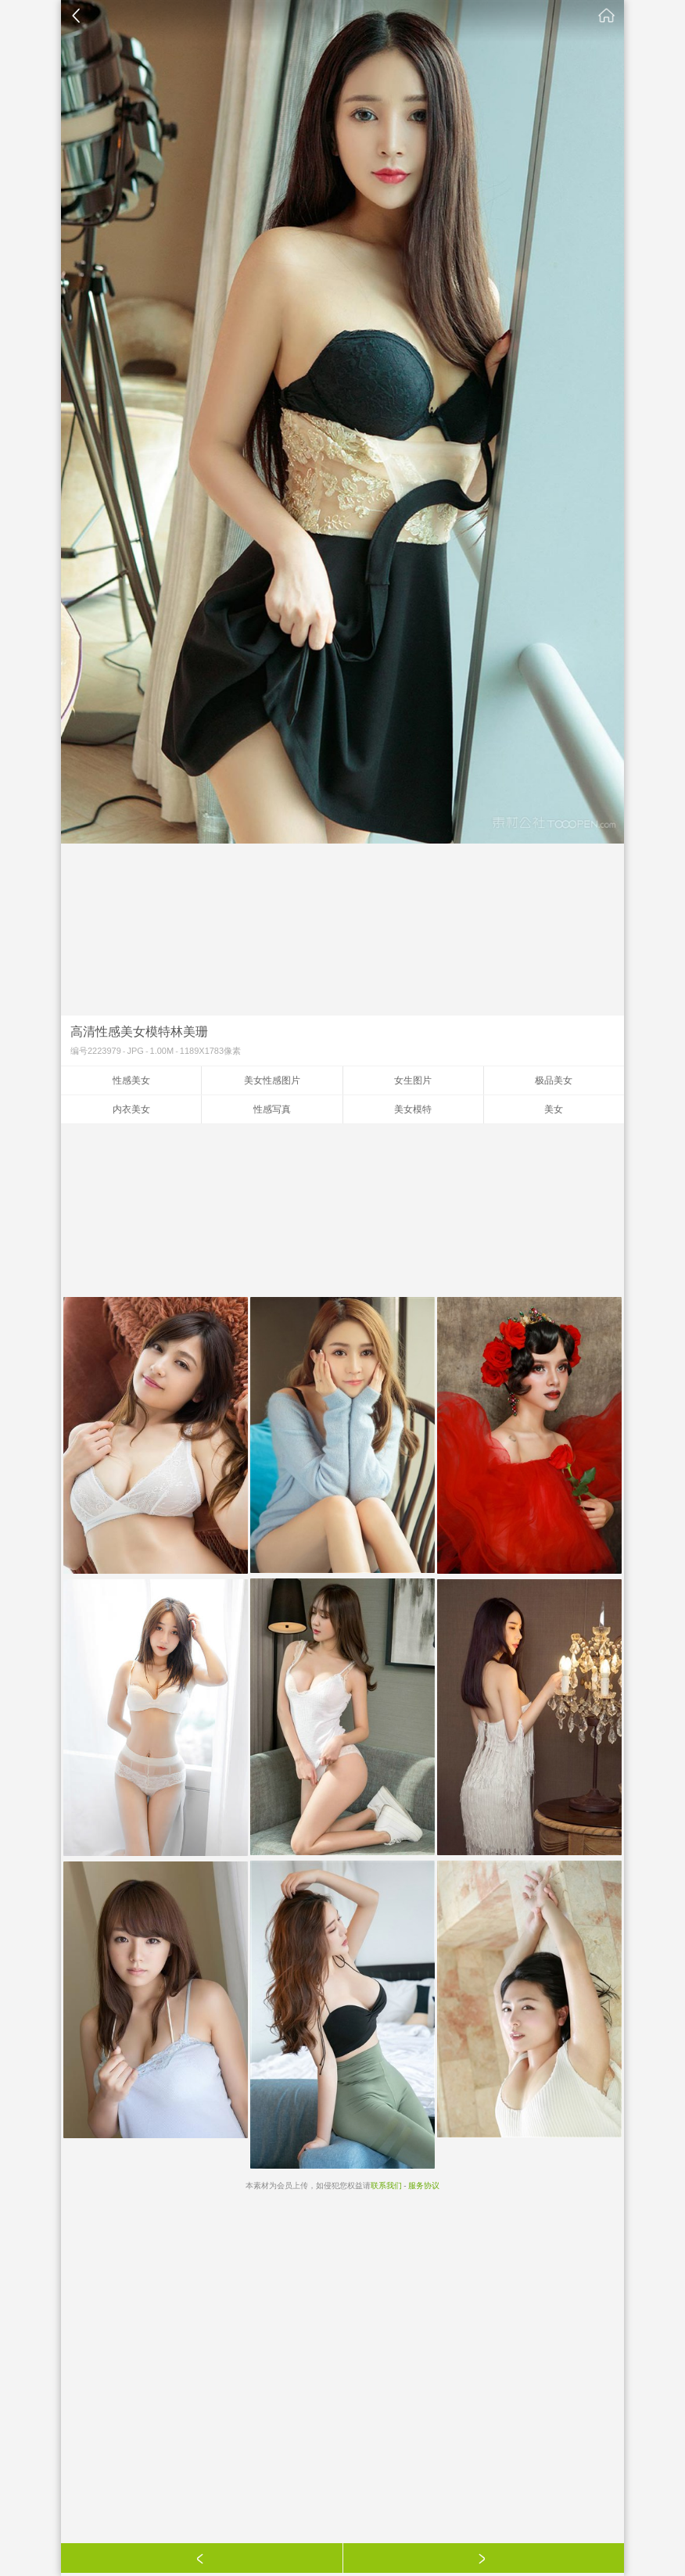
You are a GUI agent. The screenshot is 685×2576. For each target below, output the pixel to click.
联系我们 (386, 2185)
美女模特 (413, 1109)
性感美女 (131, 1080)
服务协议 (423, 2185)
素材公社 (607, 15)
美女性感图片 (272, 1080)
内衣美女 (131, 1109)
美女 (553, 1109)
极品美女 (553, 1080)
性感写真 (272, 1109)
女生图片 (413, 1080)
